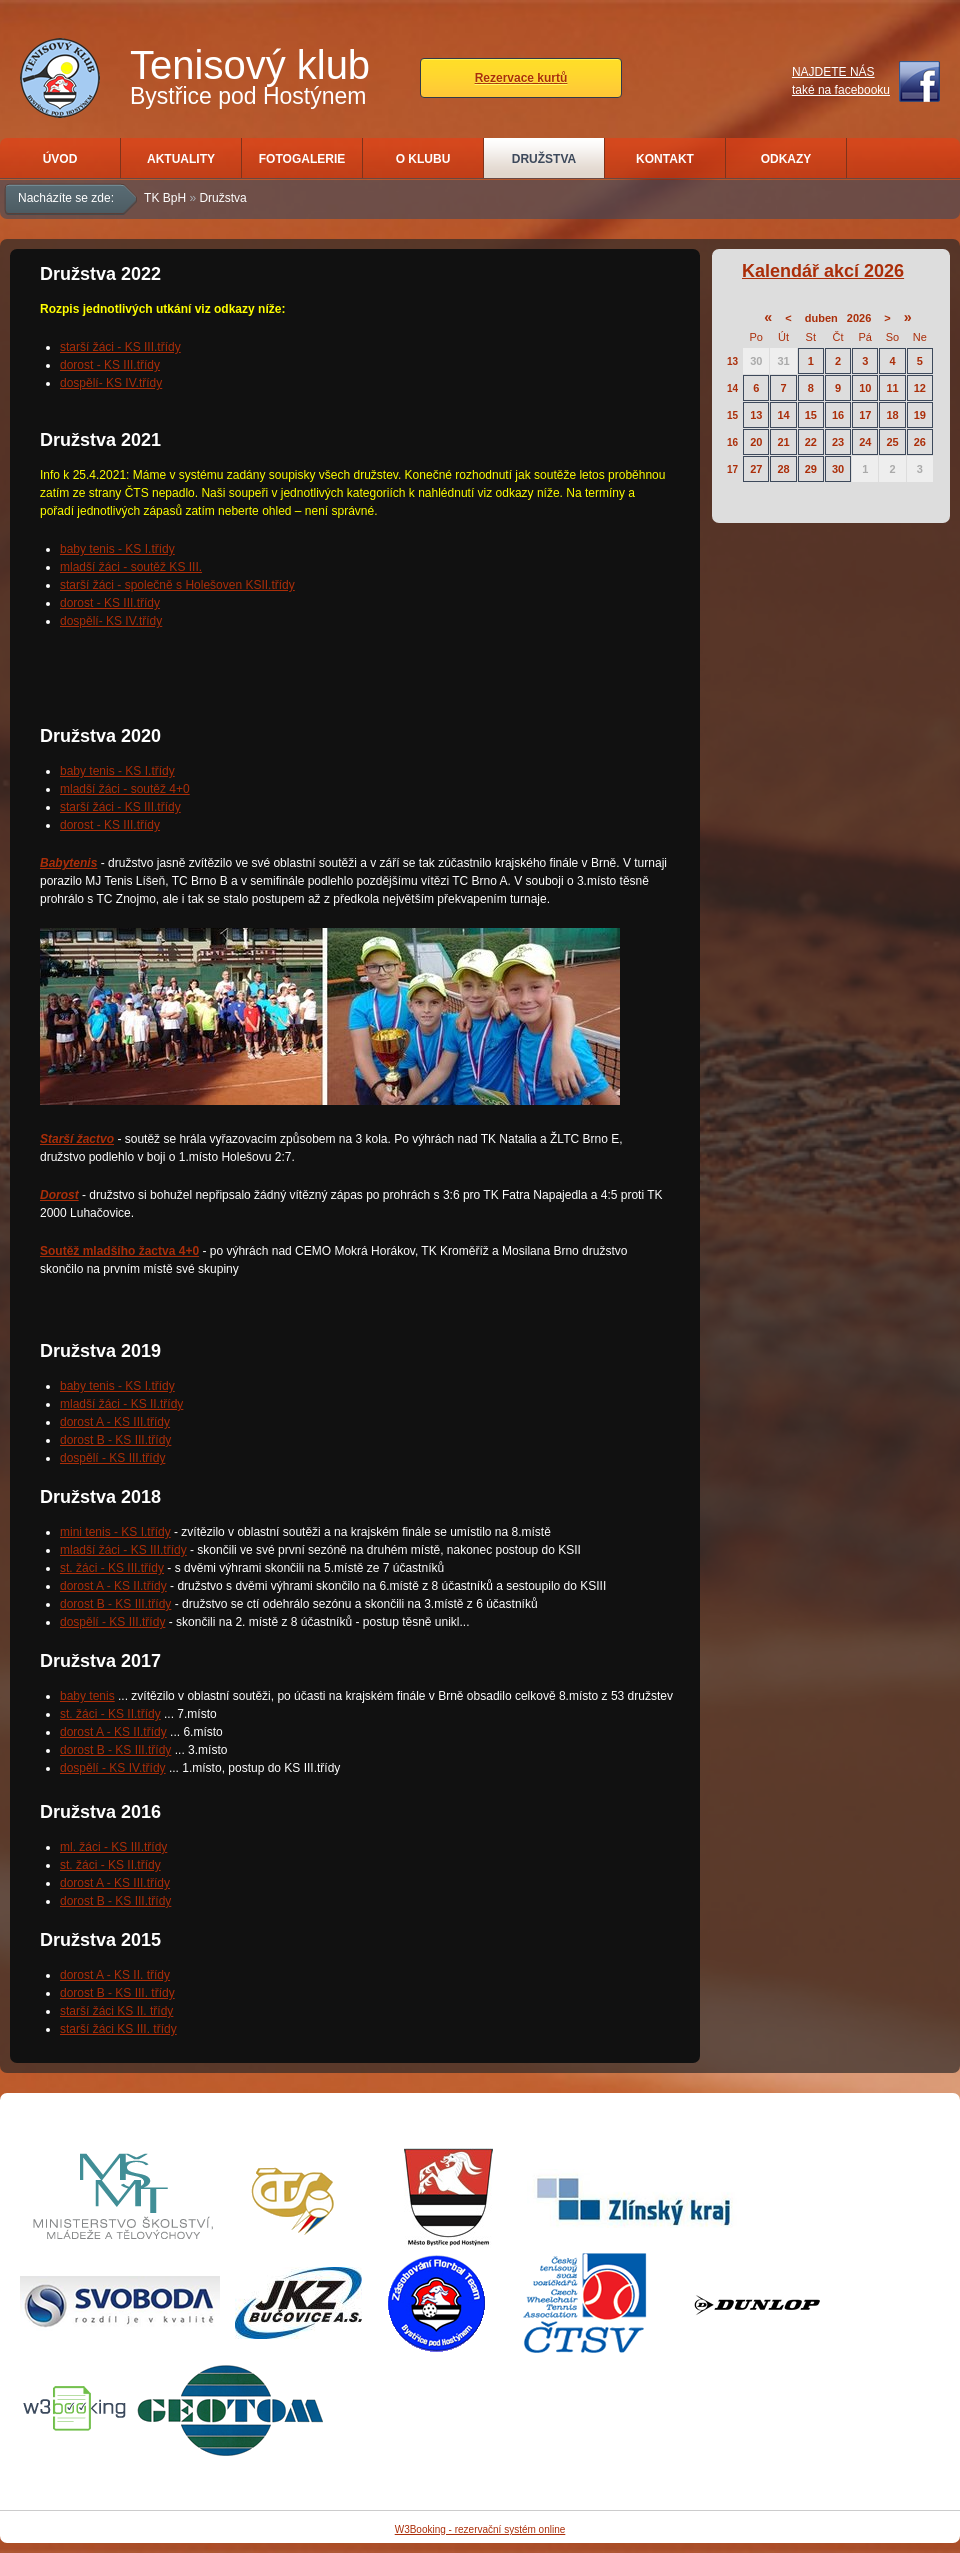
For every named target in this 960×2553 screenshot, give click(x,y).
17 (865, 415)
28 (783, 469)
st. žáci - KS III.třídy (112, 1568)
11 (892, 388)
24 (865, 442)
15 (732, 415)
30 (756, 361)
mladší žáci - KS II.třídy (121, 1404)
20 (756, 442)
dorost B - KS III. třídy (117, 1993)
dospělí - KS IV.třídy (113, 1768)
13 (732, 361)
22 (811, 442)
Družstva (544, 159)
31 (783, 361)
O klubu (423, 159)
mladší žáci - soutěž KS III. (131, 567)
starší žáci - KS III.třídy (120, 347)
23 (838, 442)
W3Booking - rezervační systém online (480, 2529)
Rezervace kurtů (521, 78)
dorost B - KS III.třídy (115, 1440)
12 (920, 388)
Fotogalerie (302, 159)
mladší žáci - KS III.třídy (123, 1550)
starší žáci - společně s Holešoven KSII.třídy (177, 585)
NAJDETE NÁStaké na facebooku (841, 81)
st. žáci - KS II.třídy (110, 1714)
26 (920, 442)
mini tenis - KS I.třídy (115, 1532)
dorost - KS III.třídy (110, 365)
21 (783, 442)
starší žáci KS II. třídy (116, 2011)
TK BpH (165, 198)
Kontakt (665, 159)
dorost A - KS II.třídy (113, 1586)
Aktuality (181, 159)
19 (920, 415)
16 (838, 415)
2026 (859, 318)
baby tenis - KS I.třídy (117, 549)
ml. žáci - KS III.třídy (113, 1847)
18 (892, 415)
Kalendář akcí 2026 (823, 271)
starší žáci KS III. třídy (118, 2029)
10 (865, 388)
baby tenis (87, 1696)
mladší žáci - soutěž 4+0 (125, 789)
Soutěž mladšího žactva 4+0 (119, 1251)
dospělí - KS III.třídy (112, 1458)
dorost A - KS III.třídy (115, 1422)
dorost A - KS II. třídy (115, 1975)
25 (892, 442)
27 (756, 469)
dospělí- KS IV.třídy (111, 383)
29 (811, 469)
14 (732, 388)
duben (821, 318)
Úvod (60, 159)
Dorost (59, 1195)
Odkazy (786, 159)
